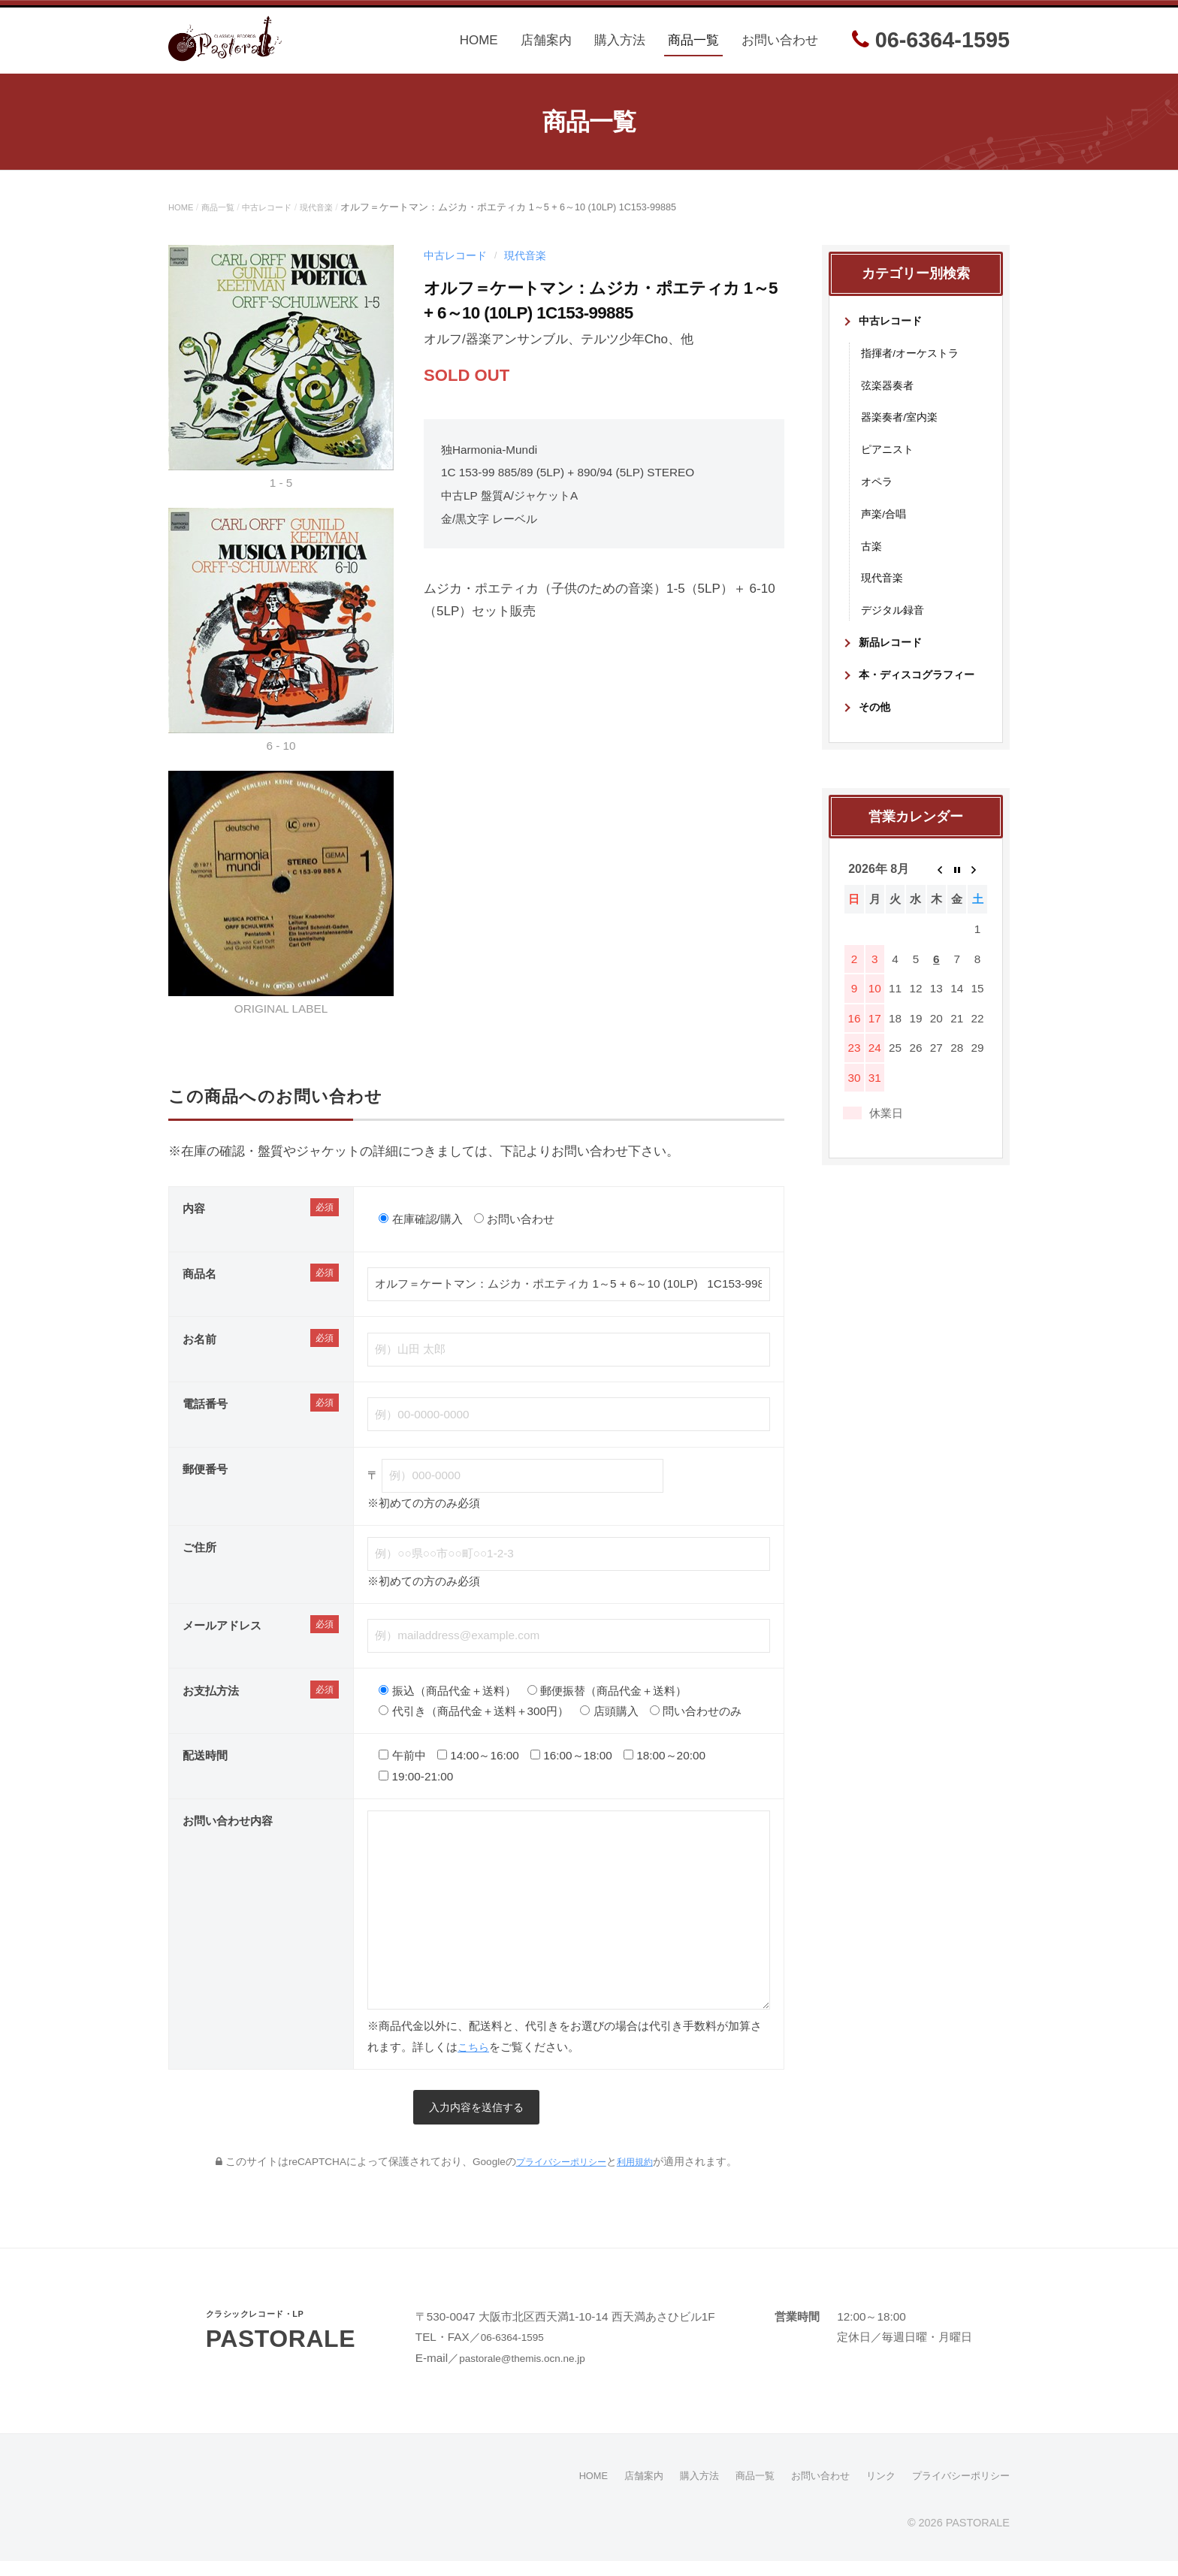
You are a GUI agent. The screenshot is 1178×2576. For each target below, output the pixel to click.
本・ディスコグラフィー (921, 687)
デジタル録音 (895, 623)
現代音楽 (337, 221)
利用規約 (642, 2177)
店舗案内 (546, 47)
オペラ (878, 494)
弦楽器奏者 (889, 397)
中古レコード (281, 221)
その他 (876, 720)
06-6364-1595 (931, 47)
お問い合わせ (780, 47)
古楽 (872, 558)
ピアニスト (889, 462)
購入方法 (619, 47)
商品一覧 (693, 47)
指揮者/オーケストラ (913, 365)
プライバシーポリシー (558, 2177)
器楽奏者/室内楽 (902, 430)
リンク (872, 2491)
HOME (479, 47)
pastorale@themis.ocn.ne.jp (531, 2373)
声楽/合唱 (885, 527)
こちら (474, 2060)
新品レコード (892, 655)
